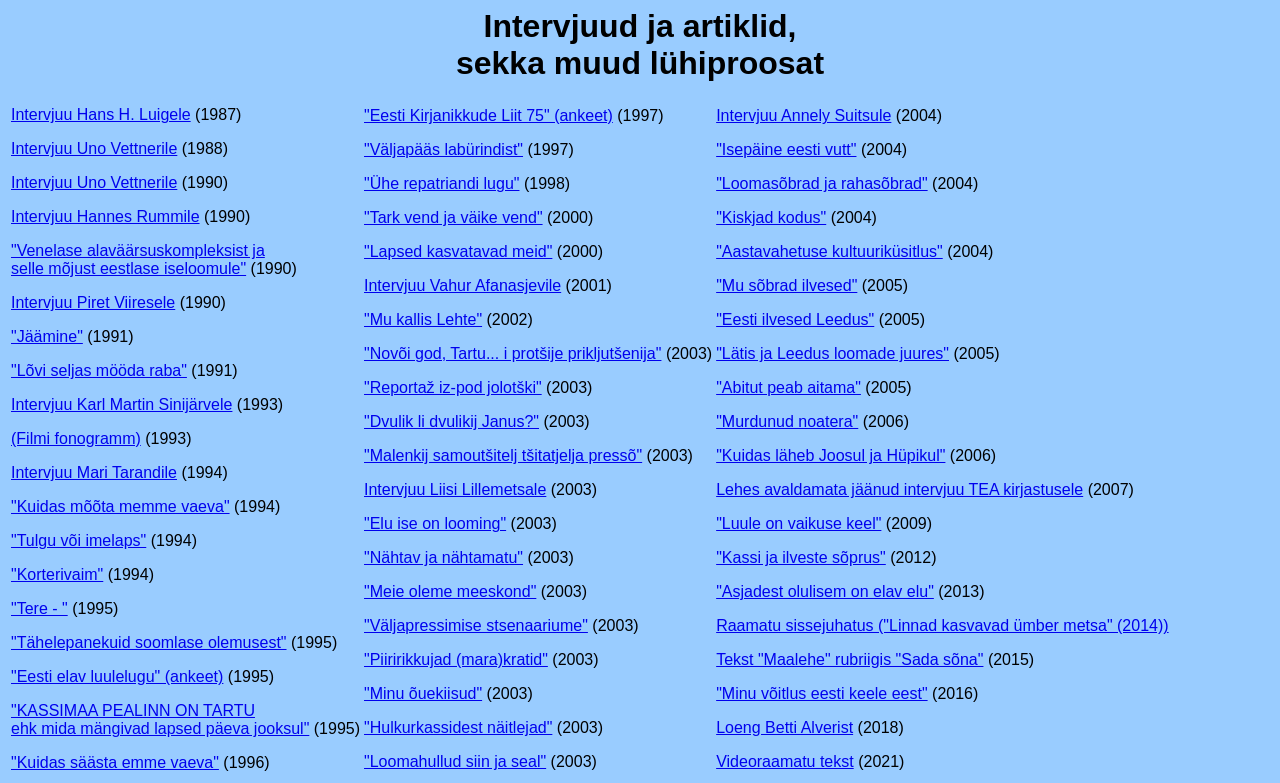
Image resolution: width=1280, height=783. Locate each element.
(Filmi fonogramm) (76, 438)
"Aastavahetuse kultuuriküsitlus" (829, 251)
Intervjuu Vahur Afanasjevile (462, 285)
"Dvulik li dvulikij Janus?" (451, 421)
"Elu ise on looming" (435, 523)
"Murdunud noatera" (787, 421)
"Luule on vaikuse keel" (798, 523)
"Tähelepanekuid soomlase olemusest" (149, 642)
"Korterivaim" (57, 574)
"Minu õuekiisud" (423, 693)
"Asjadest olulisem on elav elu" (825, 591)
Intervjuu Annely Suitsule (803, 115)
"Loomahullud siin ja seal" (455, 761)
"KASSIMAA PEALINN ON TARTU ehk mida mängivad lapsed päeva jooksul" (160, 719)
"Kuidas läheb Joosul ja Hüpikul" (830, 455)
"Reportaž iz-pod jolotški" (453, 387)
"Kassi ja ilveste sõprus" (801, 557)
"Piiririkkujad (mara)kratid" (456, 659)
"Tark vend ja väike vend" (453, 217)
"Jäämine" (47, 336)
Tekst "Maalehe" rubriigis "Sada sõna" (849, 659)
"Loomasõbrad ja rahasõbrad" (822, 183)
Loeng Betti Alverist (784, 727)
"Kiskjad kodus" (771, 217)
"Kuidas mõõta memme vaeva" (120, 506)
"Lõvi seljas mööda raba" (99, 370)
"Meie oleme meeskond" (450, 591)
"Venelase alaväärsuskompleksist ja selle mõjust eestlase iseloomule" (138, 259)
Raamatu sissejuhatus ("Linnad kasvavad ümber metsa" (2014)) (942, 625)
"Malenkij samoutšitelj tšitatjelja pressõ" (503, 455)
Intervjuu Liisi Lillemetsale (455, 489)
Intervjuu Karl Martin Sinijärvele (121, 404)
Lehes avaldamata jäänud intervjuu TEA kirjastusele (899, 489)
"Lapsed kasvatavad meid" (458, 251)
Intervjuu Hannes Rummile (105, 216)
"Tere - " (39, 608)
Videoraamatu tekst (785, 761)
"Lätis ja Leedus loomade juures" (832, 353)
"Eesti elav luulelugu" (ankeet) (117, 676)
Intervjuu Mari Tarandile (94, 472)
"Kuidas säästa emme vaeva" (115, 762)
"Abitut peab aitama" (788, 387)
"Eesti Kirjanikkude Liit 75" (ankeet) (488, 115)
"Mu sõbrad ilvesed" (786, 285)
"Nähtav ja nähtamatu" (443, 557)
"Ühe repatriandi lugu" (441, 183)
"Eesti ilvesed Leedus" (795, 319)
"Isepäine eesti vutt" (786, 149)
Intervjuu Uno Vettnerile (94, 148)
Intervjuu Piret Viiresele (93, 302)
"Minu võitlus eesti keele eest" (821, 693)
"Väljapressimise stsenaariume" (476, 625)
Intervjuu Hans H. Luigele (101, 114)
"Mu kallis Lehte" (423, 319)
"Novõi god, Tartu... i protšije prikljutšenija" (512, 353)
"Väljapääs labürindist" (443, 149)
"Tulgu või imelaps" (78, 540)
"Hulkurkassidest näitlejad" (458, 727)
